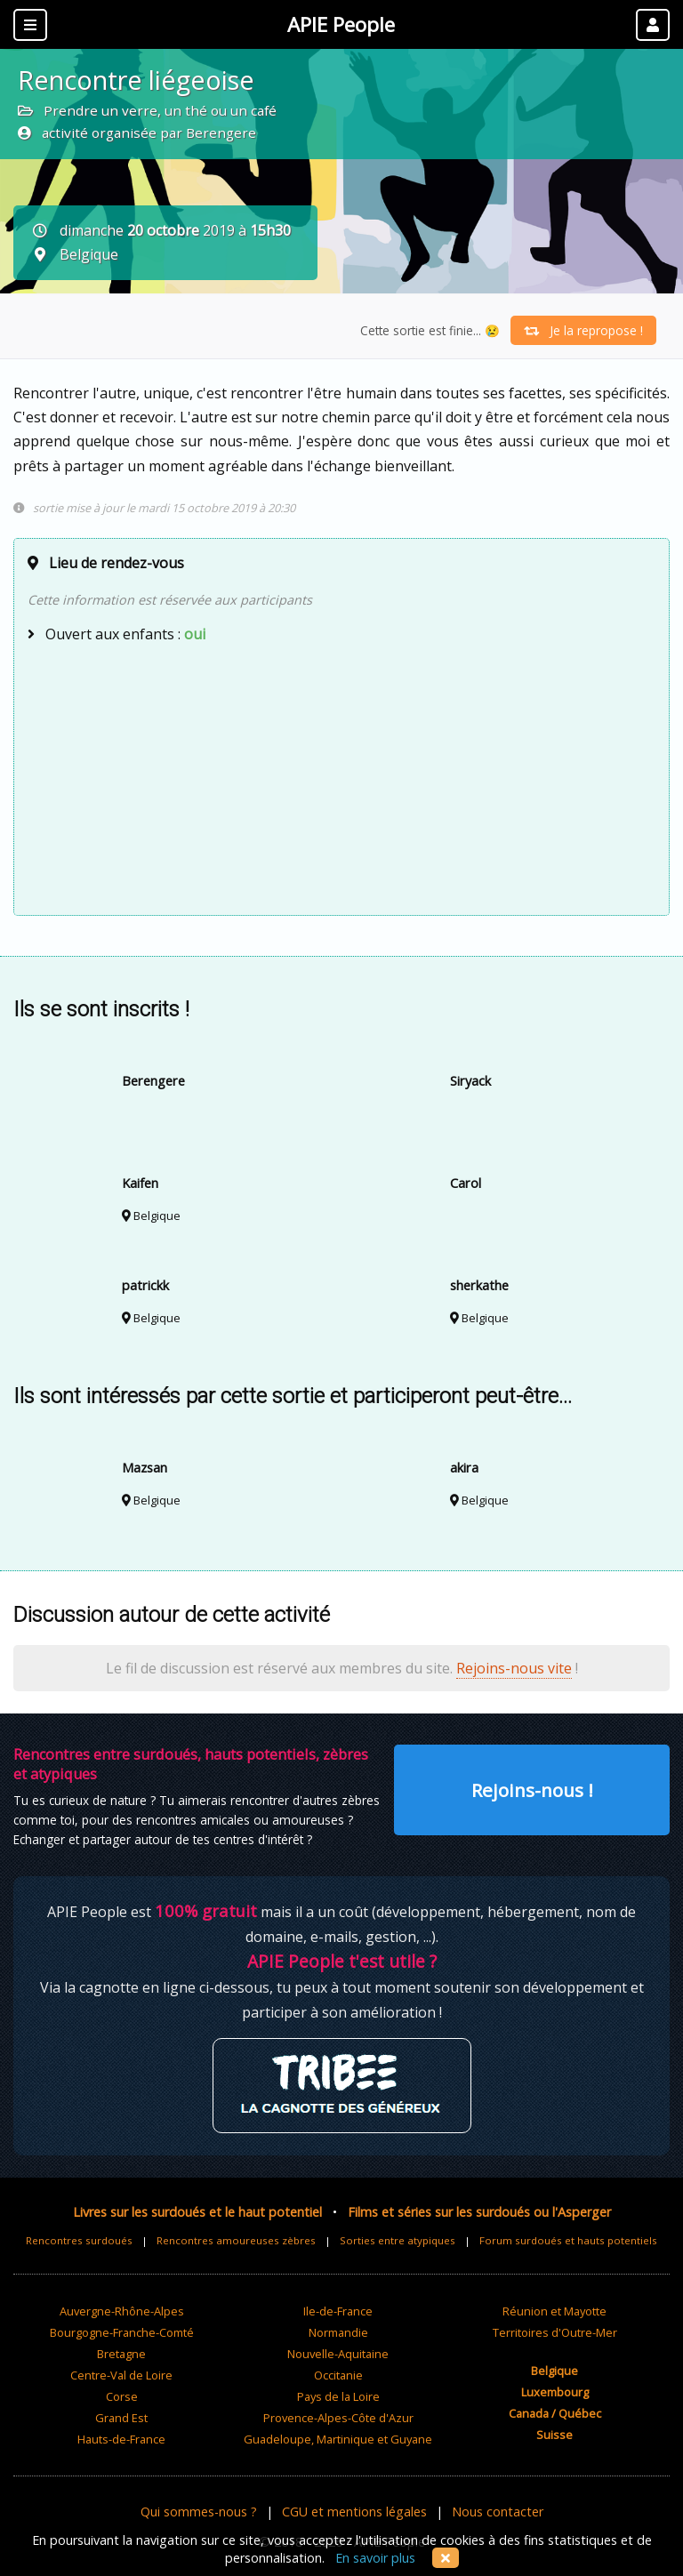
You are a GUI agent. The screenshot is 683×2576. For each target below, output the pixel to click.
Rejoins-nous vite (514, 1668)
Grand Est (121, 2418)
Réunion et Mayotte (554, 2311)
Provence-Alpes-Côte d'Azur (338, 2418)
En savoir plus (375, 2557)
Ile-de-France (338, 2311)
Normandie (338, 2332)
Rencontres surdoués (79, 2240)
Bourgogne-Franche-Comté (122, 2332)
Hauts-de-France (121, 2439)
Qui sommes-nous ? (199, 2511)
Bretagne (121, 2354)
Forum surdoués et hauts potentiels (568, 2240)
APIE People (341, 24)
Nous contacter (497, 2511)
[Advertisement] (341, 777)
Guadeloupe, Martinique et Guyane (338, 2439)
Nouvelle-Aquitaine (338, 2354)
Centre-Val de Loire (121, 2375)
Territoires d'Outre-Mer (555, 2332)
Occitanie (338, 2375)
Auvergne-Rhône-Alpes (122, 2311)
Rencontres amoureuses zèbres (236, 2240)
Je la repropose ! (583, 330)
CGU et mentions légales (354, 2511)
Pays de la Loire (338, 2396)
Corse (122, 2396)
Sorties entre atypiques (397, 2240)
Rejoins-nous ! (532, 1790)
